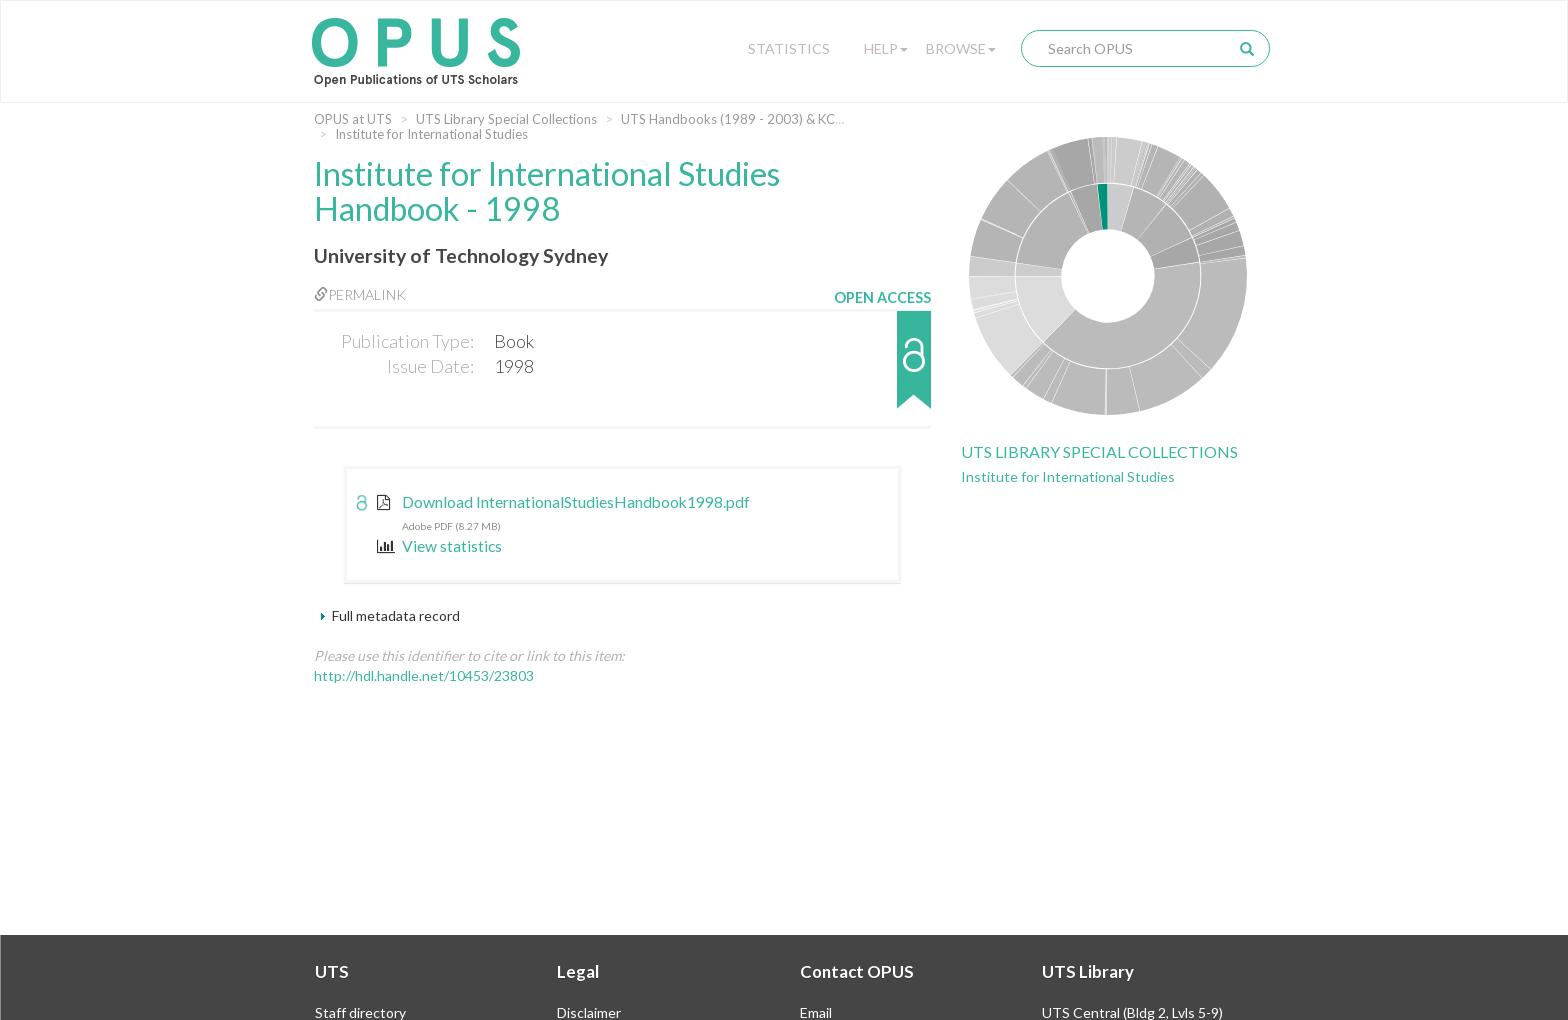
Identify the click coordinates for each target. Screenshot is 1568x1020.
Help (886, 48)
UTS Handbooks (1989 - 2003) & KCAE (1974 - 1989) (779, 119)
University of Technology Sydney (461, 255)
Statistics (789, 48)
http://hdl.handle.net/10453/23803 (424, 675)
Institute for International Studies (431, 134)
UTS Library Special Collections (506, 119)
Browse (961, 48)
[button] (882, 369)
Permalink (360, 294)
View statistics (439, 546)
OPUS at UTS (353, 119)
